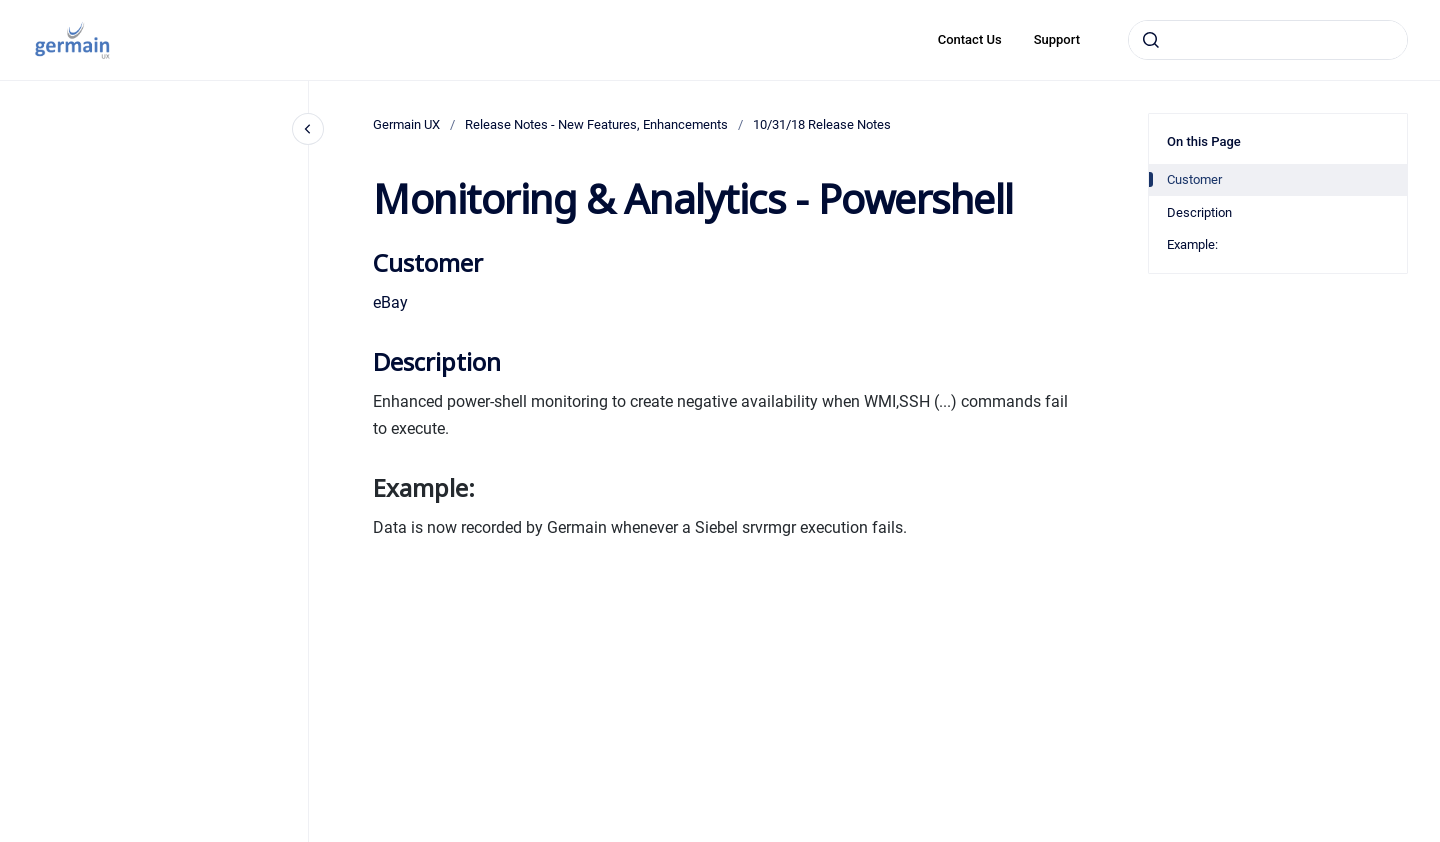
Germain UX (406, 124)
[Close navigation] (308, 129)
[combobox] (1268, 40)
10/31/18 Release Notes (822, 124)
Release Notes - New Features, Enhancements (596, 124)
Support (1057, 39)
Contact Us (970, 39)
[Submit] (1151, 40)
